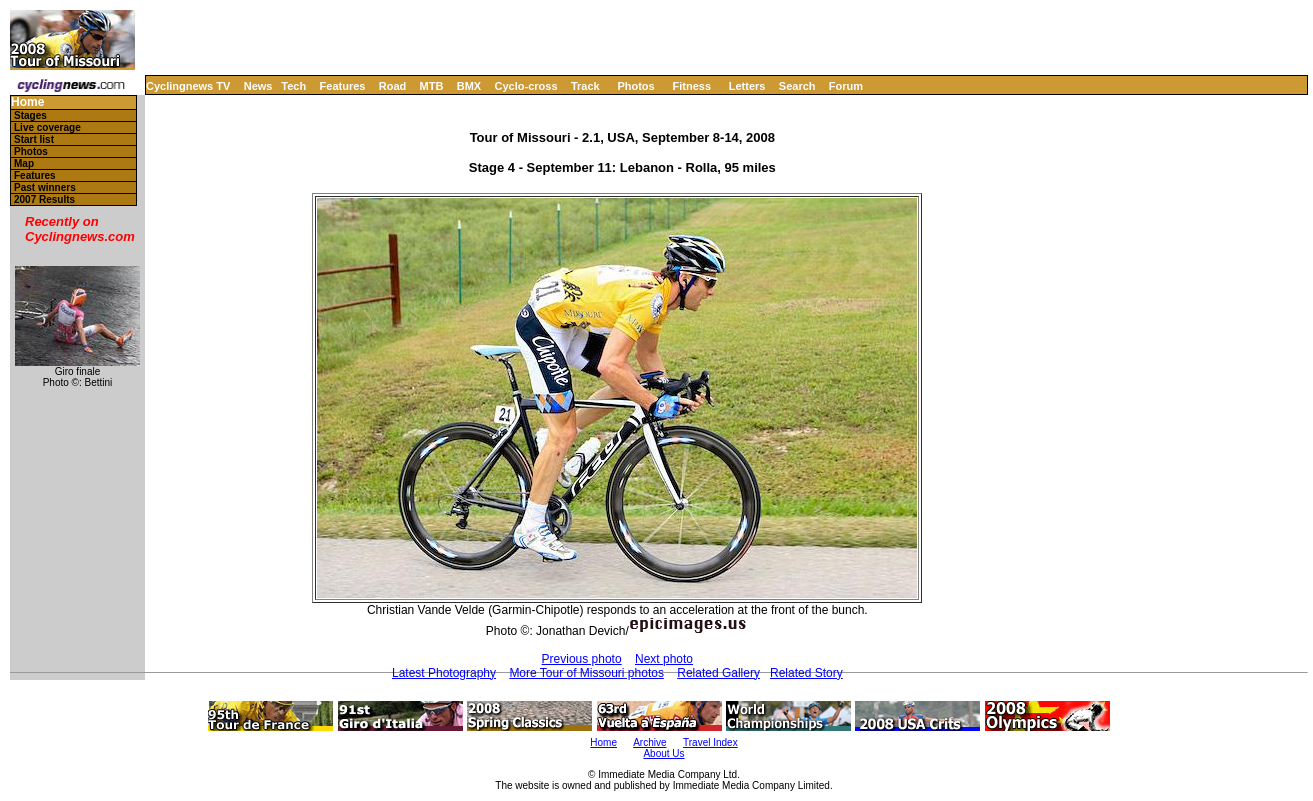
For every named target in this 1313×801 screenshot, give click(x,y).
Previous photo (582, 659)
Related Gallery (718, 673)
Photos (635, 86)
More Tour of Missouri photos (586, 673)
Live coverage (47, 127)
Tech (293, 86)
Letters (747, 86)
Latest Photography (444, 673)
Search (797, 86)
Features (343, 86)
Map (24, 163)
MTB (432, 86)
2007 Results (44, 199)
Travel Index (710, 742)
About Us (663, 753)
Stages (30, 115)
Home (27, 102)
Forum (846, 86)
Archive (649, 742)
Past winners (45, 187)
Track (585, 86)
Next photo (664, 659)
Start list (34, 139)
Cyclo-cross (526, 86)
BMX (469, 86)
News (258, 86)
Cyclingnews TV (188, 86)
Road (393, 86)
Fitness (691, 86)
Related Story (806, 673)
